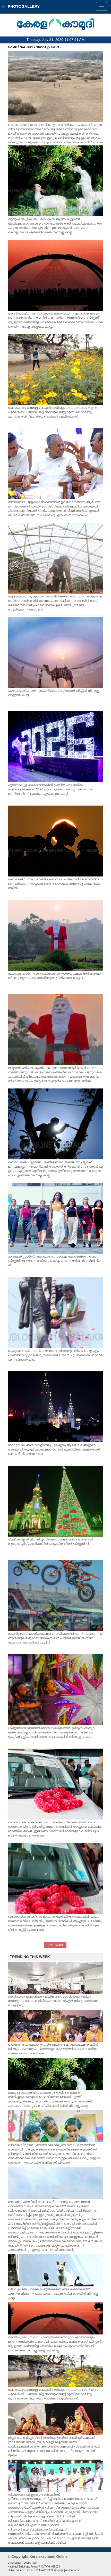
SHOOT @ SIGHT (47, 47)
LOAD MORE (55, 1944)
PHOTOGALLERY (20, 6)
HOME (12, 47)
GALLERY (26, 47)
